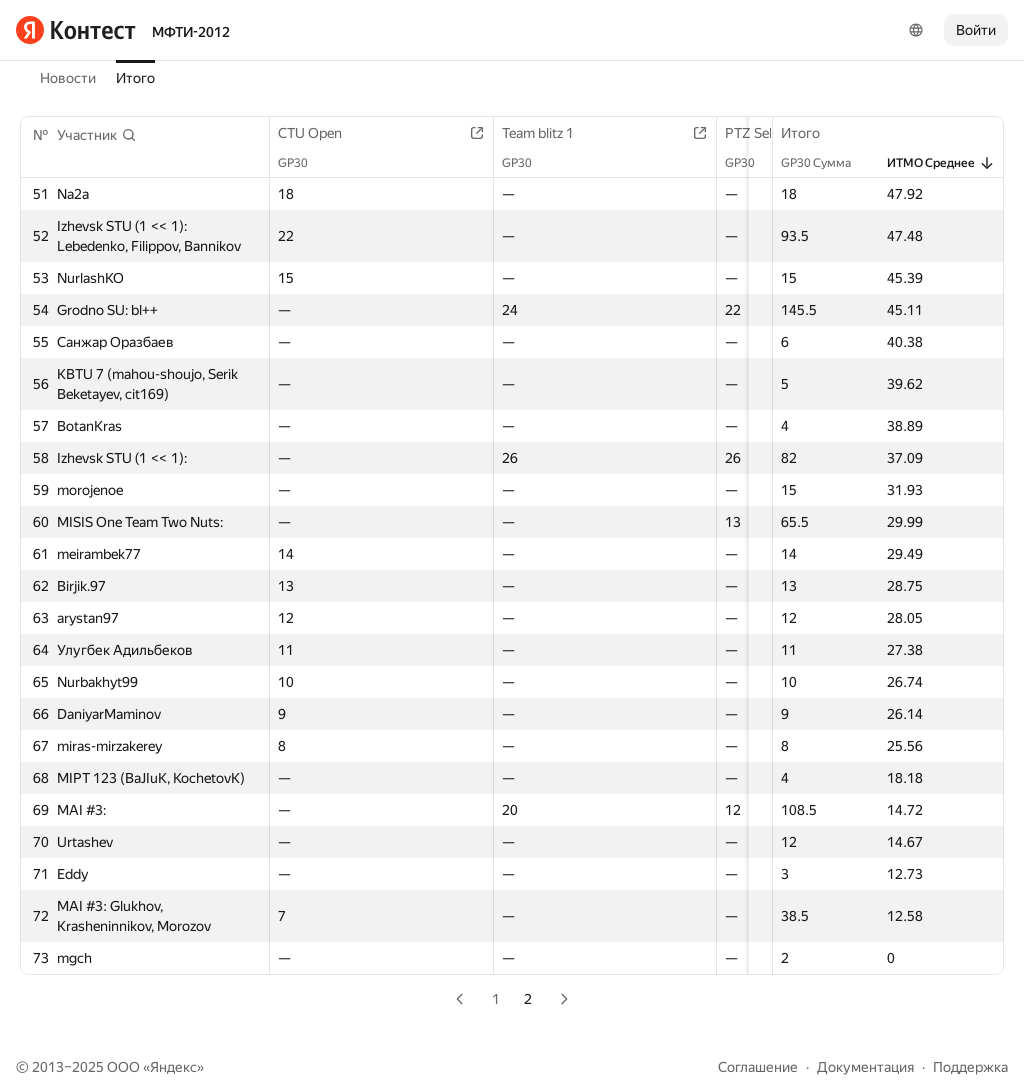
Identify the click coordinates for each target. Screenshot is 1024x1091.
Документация (865, 1067)
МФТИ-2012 (191, 32)
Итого (135, 78)
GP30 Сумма (826, 163)
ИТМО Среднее (941, 163)
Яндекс (173, 1067)
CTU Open (320, 133)
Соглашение (758, 1067)
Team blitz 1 (559, 133)
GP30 (303, 163)
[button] (97, 135)
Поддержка (970, 1067)
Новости (68, 78)
